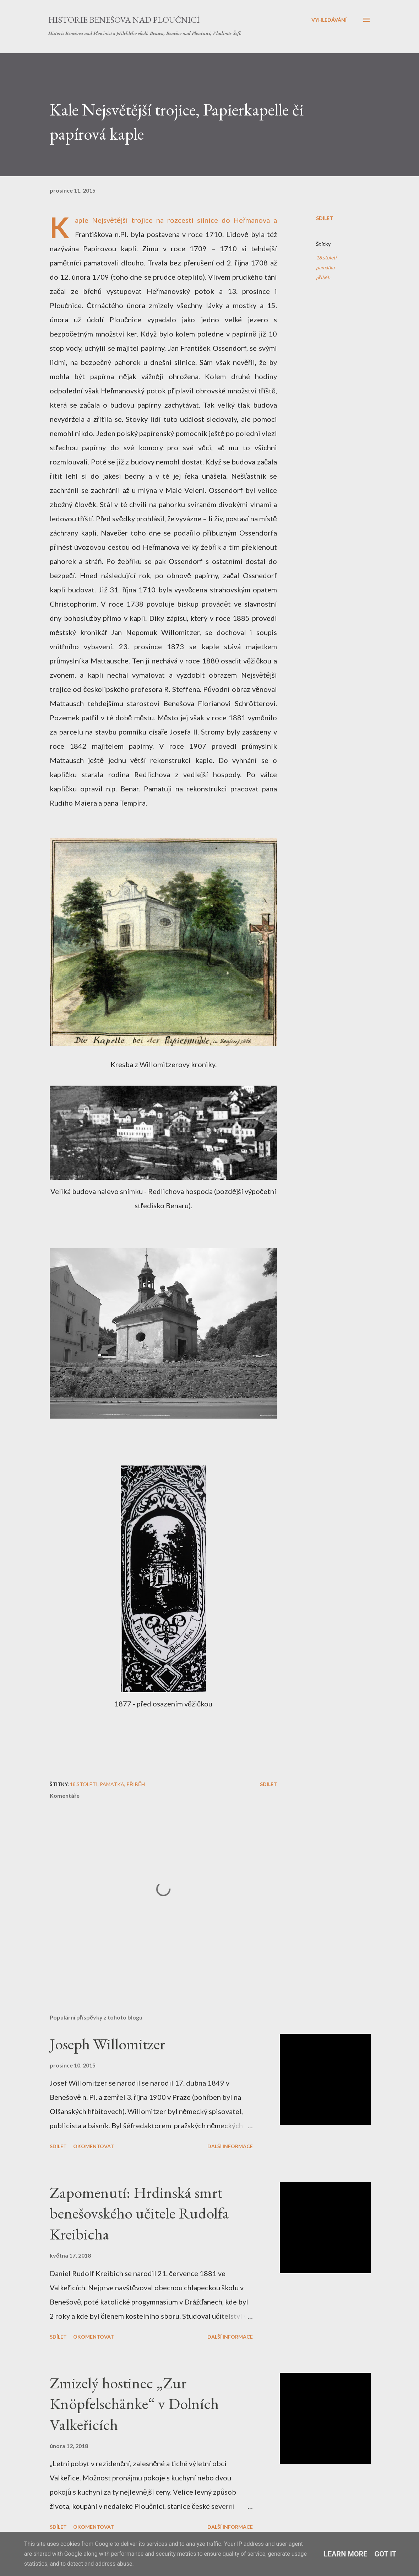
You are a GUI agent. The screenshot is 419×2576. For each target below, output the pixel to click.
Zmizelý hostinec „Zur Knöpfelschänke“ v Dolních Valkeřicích (134, 2404)
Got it (386, 2554)
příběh (323, 277)
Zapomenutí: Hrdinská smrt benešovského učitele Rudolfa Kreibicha (139, 2213)
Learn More (346, 2554)
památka (325, 267)
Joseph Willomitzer (107, 2044)
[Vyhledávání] (329, 20)
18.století (326, 257)
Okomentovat (93, 2146)
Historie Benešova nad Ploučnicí (124, 19)
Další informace (230, 2146)
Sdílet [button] (324, 218)
